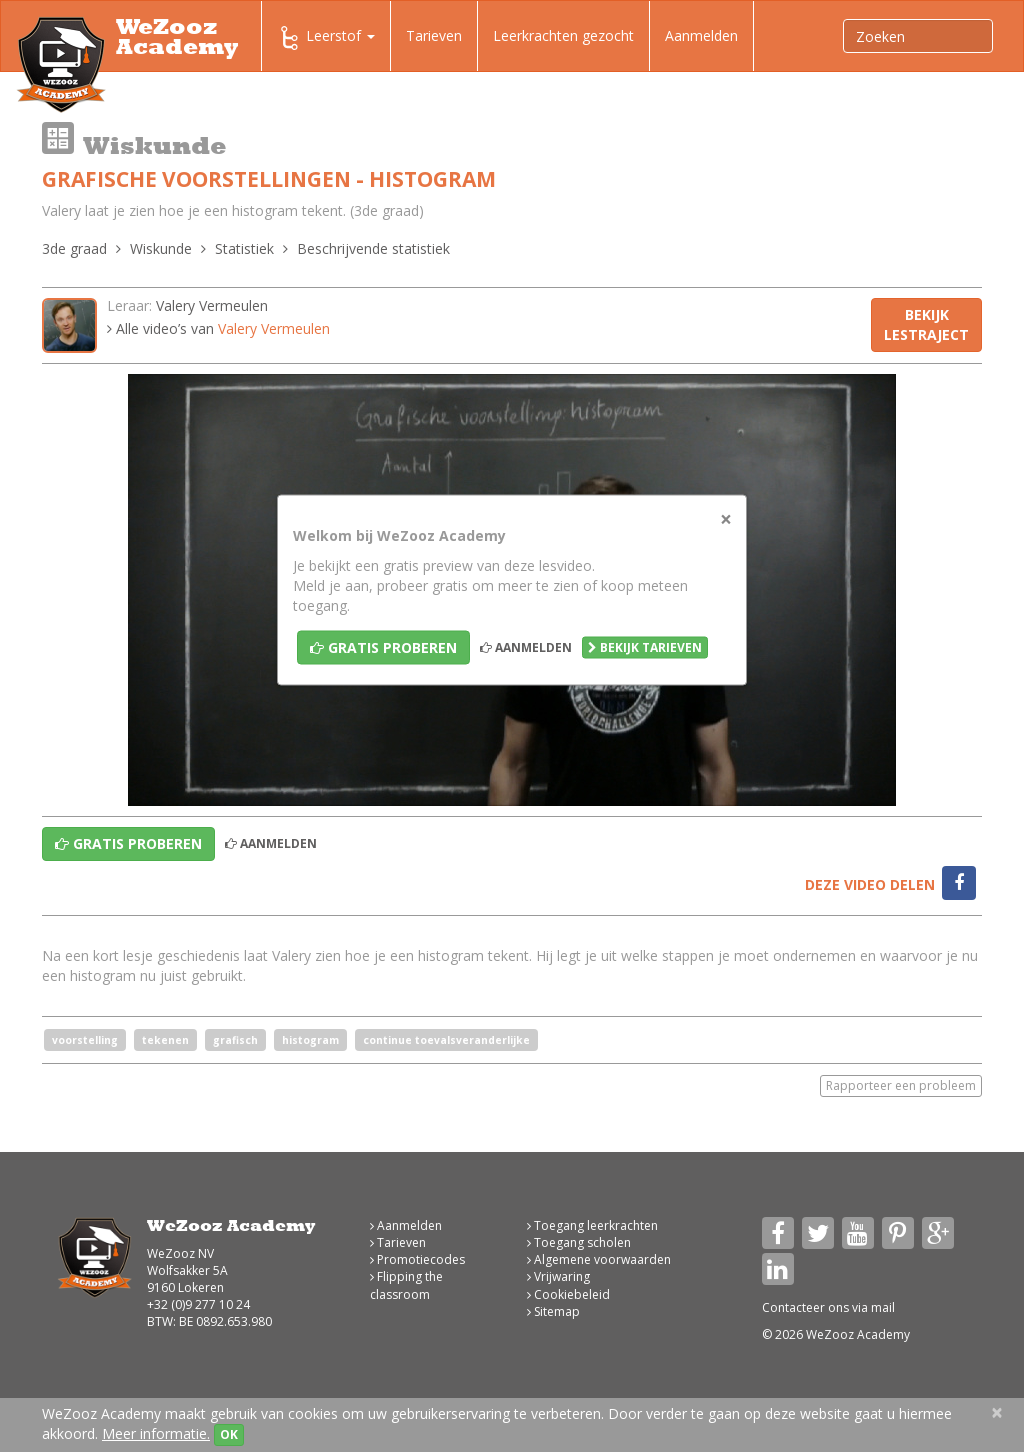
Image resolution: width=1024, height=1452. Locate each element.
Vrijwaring (558, 1276)
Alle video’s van (218, 328)
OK (229, 1434)
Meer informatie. (156, 1433)
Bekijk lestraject (926, 324)
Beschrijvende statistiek (373, 248)
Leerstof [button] (326, 38)
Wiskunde (161, 248)
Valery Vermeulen (212, 305)
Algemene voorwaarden (599, 1259)
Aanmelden (701, 35)
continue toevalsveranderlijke (446, 1040)
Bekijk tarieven (645, 647)
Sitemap (553, 1311)
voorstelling (85, 1040)
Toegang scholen (579, 1242)
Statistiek (244, 248)
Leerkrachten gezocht (563, 35)
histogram (310, 1040)
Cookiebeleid (568, 1294)
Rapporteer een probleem (901, 1085)
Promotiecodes (417, 1259)
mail (883, 1307)
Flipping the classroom (406, 1285)
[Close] (726, 519)
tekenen (165, 1040)
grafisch (235, 1040)
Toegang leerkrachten (592, 1225)
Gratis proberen (383, 647)
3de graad (74, 248)
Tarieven (434, 35)
